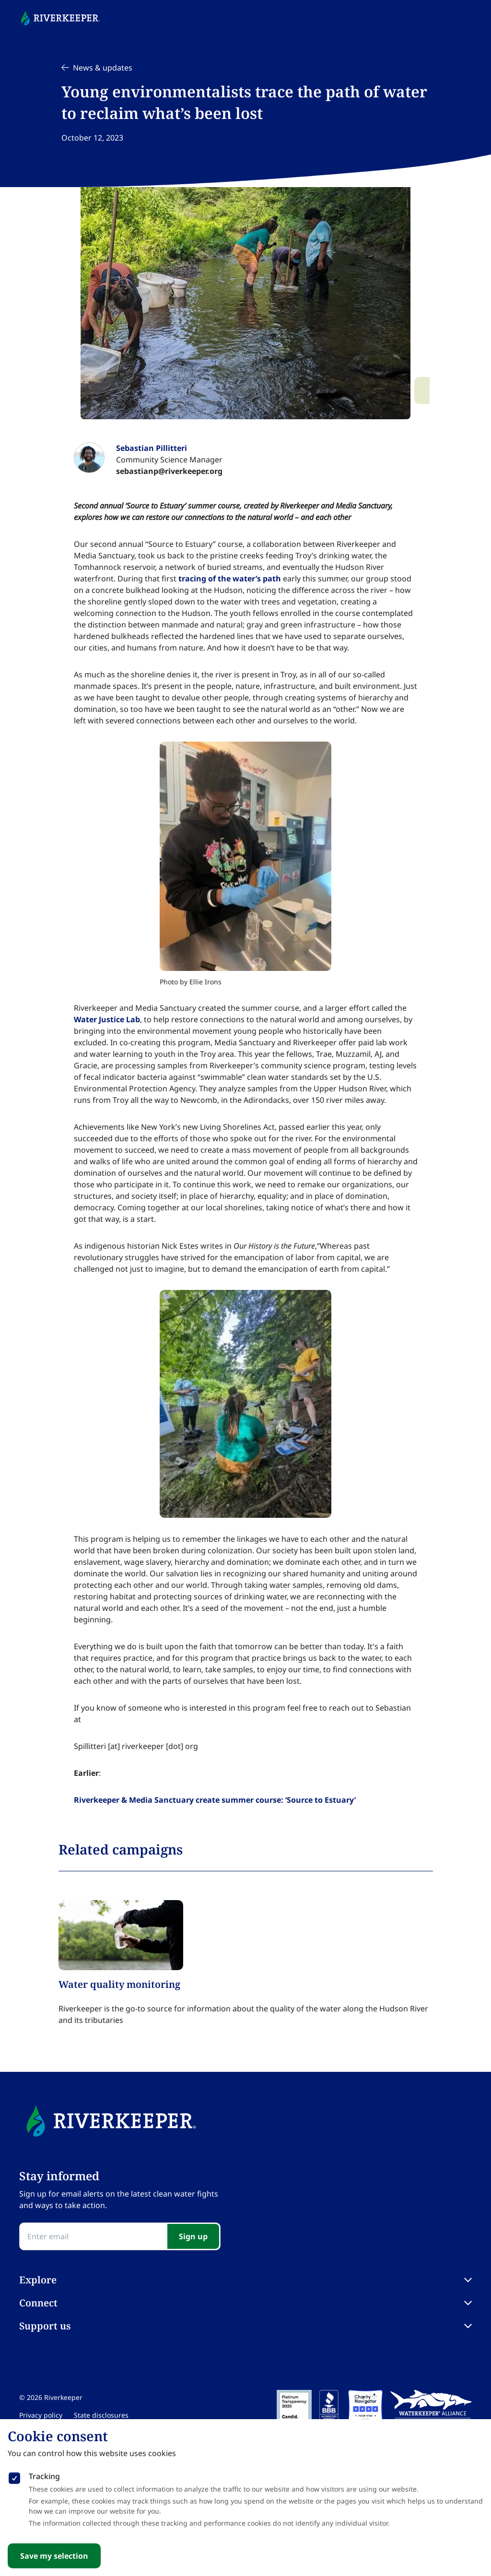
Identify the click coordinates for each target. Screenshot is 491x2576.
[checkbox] (14, 2476)
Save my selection (54, 2556)
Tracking (44, 2476)
